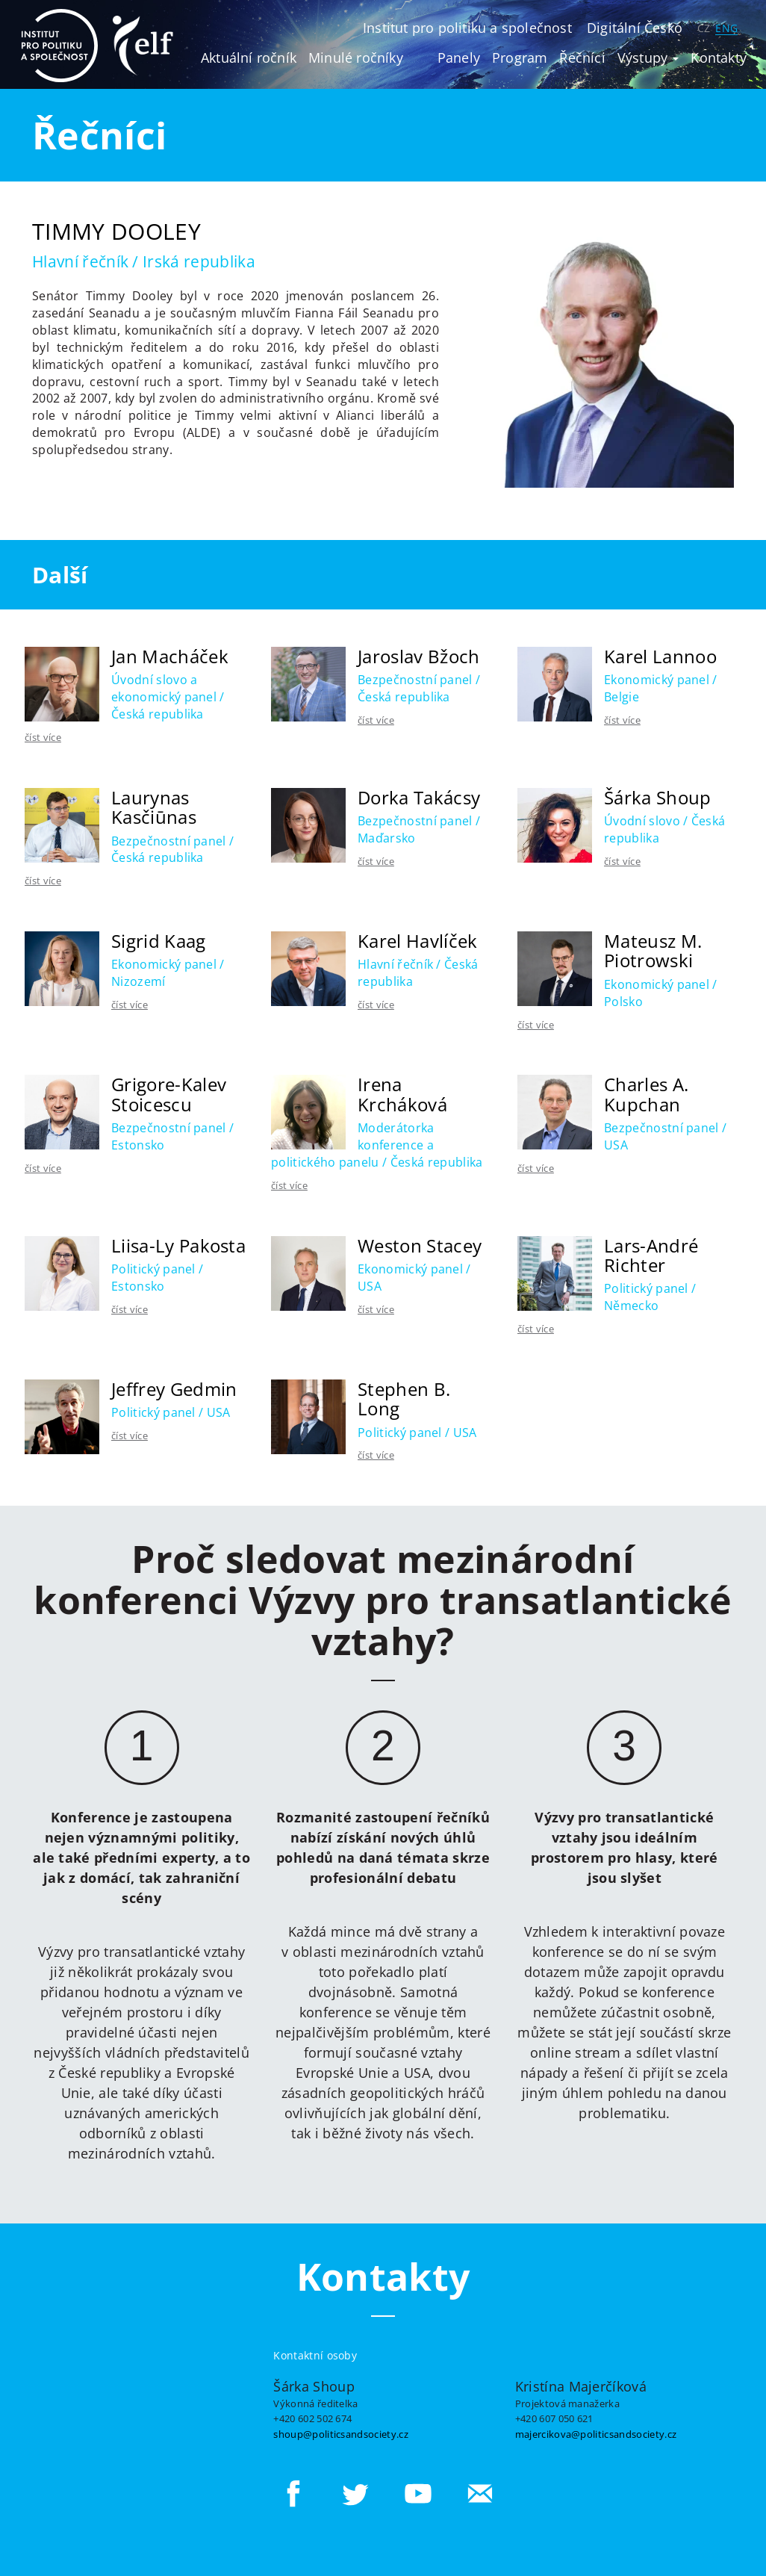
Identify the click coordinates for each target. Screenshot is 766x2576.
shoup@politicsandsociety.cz (340, 2434)
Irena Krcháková (402, 1094)
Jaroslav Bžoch (418, 656)
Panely (459, 57)
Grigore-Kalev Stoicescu (168, 1094)
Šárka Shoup (657, 797)
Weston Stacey (420, 1245)
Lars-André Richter (651, 1255)
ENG (726, 28)
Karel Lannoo (660, 656)
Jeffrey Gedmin (174, 1389)
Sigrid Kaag (158, 940)
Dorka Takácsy (419, 797)
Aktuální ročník (248, 57)
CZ (703, 28)
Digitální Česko (634, 28)
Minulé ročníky (355, 57)
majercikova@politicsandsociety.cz (596, 2434)
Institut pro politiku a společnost (467, 28)
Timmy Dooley (116, 231)
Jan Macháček (169, 656)
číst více (43, 737)
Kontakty (719, 57)
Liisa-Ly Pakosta (178, 1245)
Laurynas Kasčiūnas (153, 807)
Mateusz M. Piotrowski (653, 950)
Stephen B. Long (404, 1399)
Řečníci (582, 57)
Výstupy (648, 57)
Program (519, 57)
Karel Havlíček (417, 940)
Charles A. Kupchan (646, 1094)
